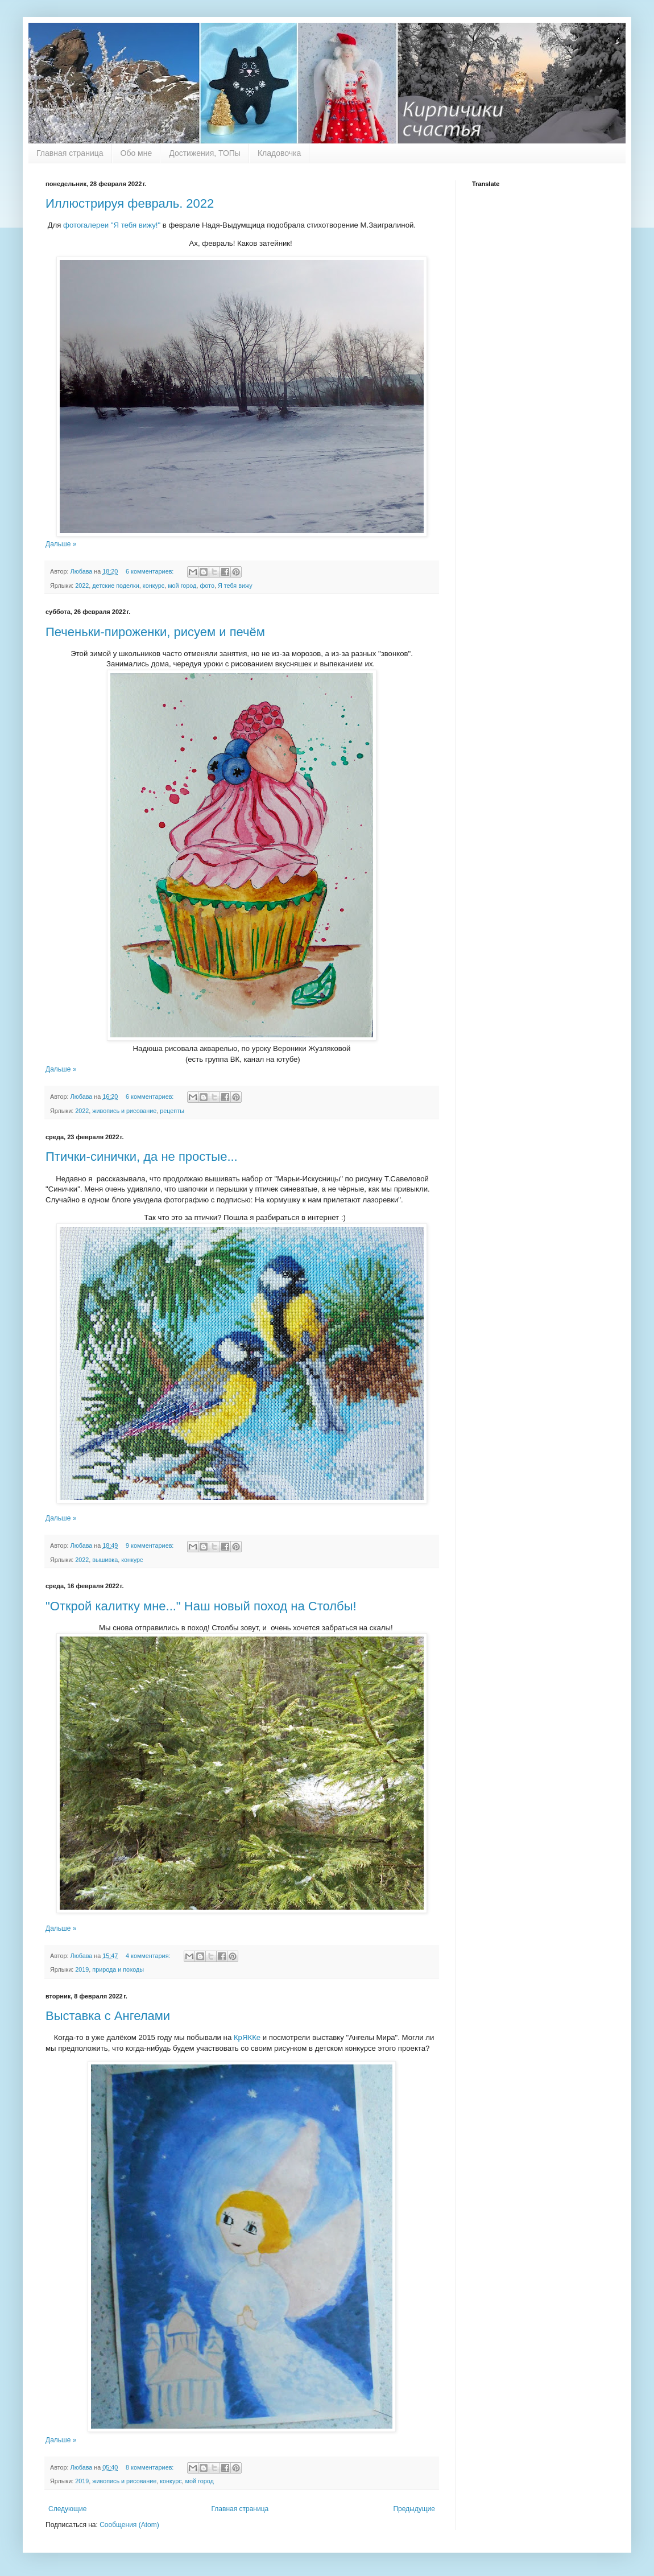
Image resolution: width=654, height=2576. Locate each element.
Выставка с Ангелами (107, 2016)
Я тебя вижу (235, 585)
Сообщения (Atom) (129, 2525)
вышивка (105, 1559)
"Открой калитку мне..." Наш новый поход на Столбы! (201, 1606)
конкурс (153, 585)
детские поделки (115, 585)
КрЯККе (245, 2037)
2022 (82, 585)
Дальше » (60, 544)
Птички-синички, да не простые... (141, 1156)
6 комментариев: (150, 571)
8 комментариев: (150, 2467)
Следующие (67, 2509)
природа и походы (118, 1969)
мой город (182, 585)
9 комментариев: (150, 1545)
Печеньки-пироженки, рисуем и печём (155, 632)
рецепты (172, 1110)
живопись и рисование (124, 1110)
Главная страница (70, 153)
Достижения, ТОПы (205, 153)
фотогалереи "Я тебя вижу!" (110, 225)
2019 (82, 1969)
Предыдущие (414, 2509)
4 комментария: (149, 1955)
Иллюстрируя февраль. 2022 (129, 203)
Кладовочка (279, 153)
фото (207, 585)
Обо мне (136, 153)
